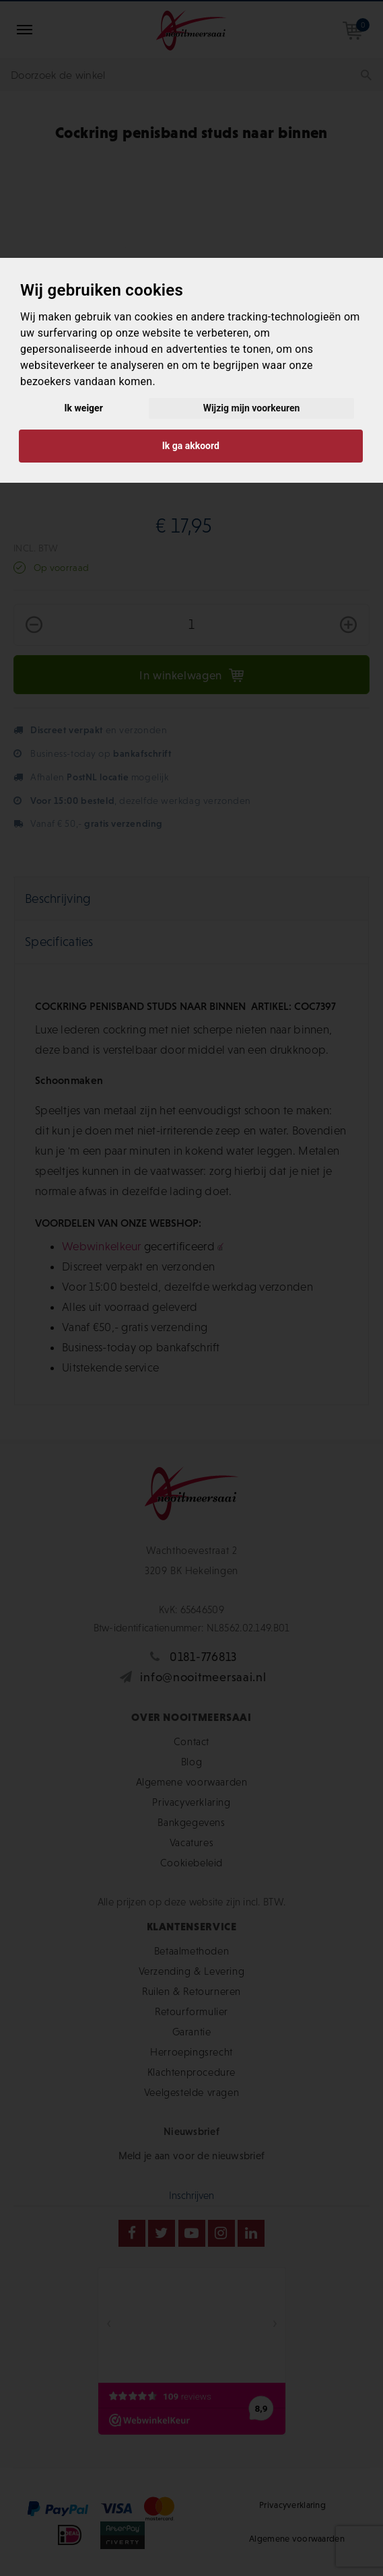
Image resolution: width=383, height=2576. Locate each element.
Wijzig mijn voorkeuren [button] (251, 408)
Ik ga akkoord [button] (190, 445)
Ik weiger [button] (84, 408)
